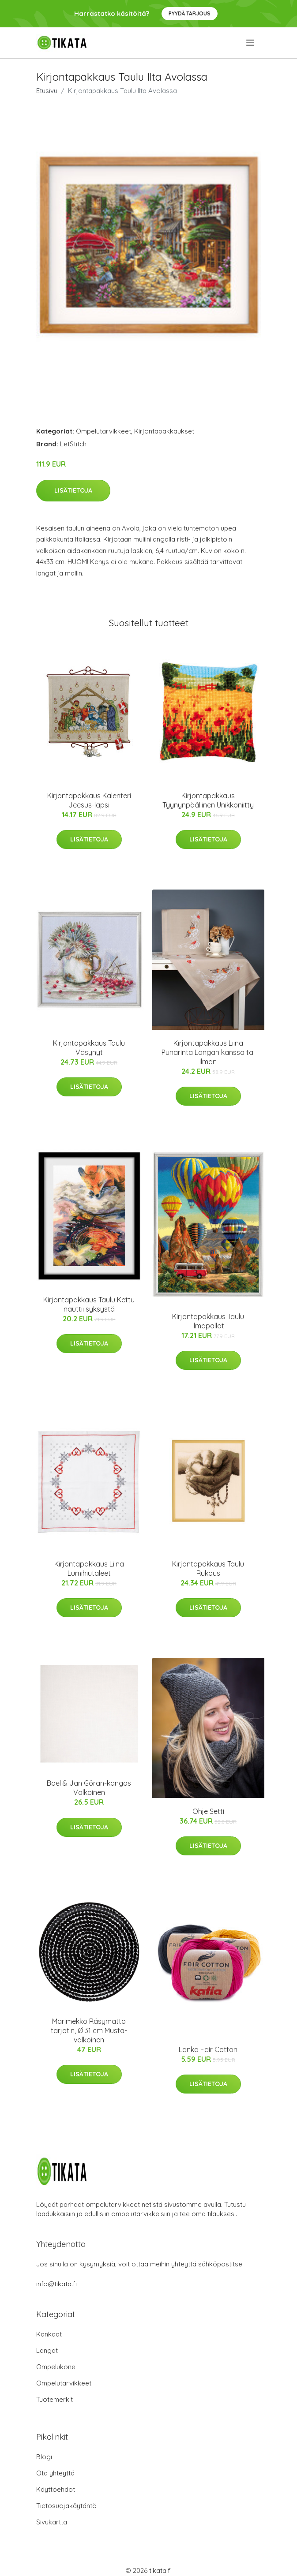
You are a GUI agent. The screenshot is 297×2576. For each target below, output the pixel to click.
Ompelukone (55, 2367)
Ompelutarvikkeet (103, 431)
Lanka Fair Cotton (208, 2049)
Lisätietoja (73, 490)
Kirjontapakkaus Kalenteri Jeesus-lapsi (89, 800)
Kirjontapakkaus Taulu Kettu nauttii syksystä (89, 1304)
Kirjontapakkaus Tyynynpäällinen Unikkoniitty (208, 800)
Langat (47, 2350)
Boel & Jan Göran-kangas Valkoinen (89, 1788)
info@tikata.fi (56, 2284)
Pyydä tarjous (190, 13)
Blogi (44, 2457)
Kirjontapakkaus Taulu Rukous (208, 1568)
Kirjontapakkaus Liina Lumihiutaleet (89, 1568)
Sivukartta (51, 2522)
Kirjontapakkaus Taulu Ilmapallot (208, 1321)
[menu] (251, 42)
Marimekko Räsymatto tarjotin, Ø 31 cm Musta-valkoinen (89, 2030)
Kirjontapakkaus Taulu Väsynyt (89, 1048)
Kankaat (49, 2334)
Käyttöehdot (55, 2489)
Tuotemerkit (54, 2399)
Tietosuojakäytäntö (66, 2505)
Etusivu (46, 90)
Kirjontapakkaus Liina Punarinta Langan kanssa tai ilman (208, 1052)
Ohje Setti (208, 1811)
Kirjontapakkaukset (164, 431)
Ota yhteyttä (55, 2473)
